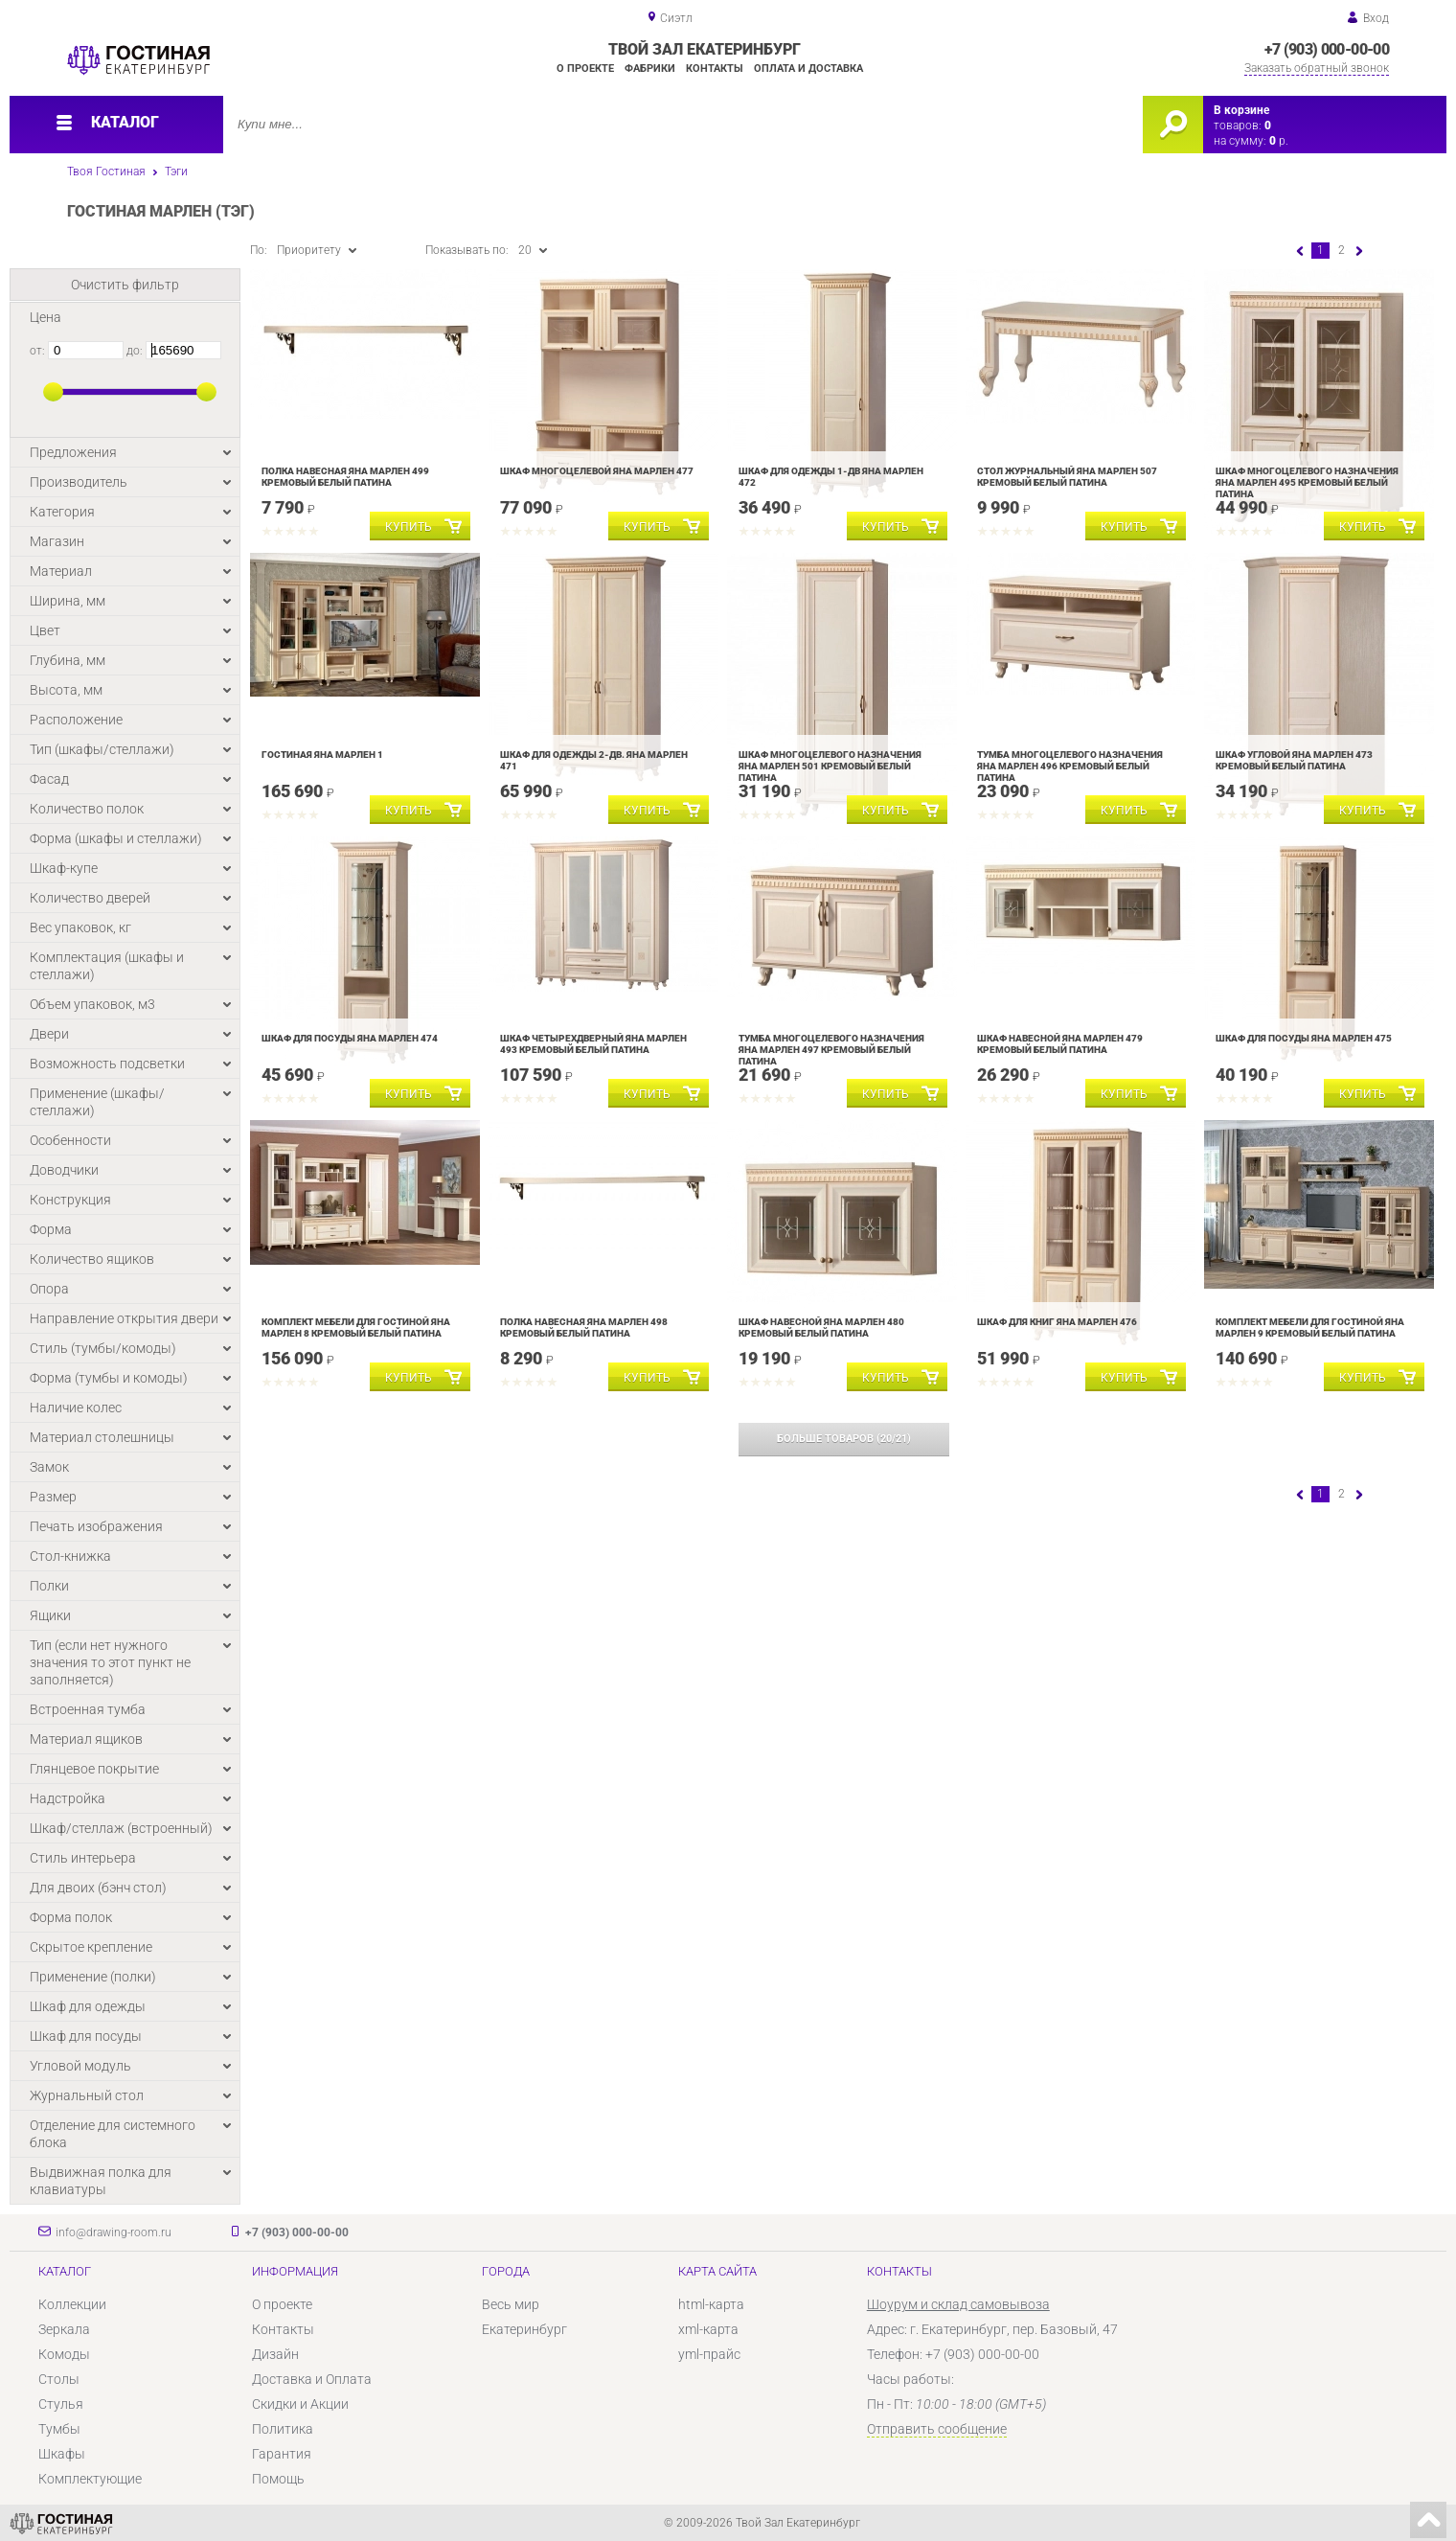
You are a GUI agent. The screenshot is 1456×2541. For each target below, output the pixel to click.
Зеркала (64, 2329)
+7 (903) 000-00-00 (1326, 49)
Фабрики (650, 68)
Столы (59, 2379)
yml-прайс (709, 2354)
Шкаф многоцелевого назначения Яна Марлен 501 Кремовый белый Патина (830, 766)
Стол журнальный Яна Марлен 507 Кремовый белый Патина (1067, 477)
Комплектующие (90, 2478)
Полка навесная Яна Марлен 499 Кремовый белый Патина (345, 477)
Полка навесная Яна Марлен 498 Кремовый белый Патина (584, 1327)
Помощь (278, 2478)
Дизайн (275, 2354)
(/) (844, 1438)
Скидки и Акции (300, 2404)
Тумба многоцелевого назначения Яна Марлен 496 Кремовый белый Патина (1070, 766)
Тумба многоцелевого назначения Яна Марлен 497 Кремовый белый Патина (831, 1049)
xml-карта (708, 2329)
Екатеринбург (524, 2329)
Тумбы (59, 2429)
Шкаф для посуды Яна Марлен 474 (350, 1038)
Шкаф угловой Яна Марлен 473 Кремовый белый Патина (1294, 760)
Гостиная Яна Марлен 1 (322, 754)
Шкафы (61, 2453)
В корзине (1241, 110)
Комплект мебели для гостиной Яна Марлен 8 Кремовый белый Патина (356, 1327)
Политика (282, 2429)
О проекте (585, 68)
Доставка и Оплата (312, 2379)
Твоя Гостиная (106, 171)
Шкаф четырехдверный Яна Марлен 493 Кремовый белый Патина (593, 1044)
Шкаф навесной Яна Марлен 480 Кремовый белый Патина (821, 1327)
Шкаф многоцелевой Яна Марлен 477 (597, 471)
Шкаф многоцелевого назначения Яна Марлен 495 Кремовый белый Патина (1307, 482)
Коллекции (72, 2304)
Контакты (714, 68)
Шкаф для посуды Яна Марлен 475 (1304, 1038)
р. (1278, 141)
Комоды (64, 2354)
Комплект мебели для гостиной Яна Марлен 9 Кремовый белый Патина (1310, 1327)
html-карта (711, 2304)
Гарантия (281, 2453)
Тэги (176, 171)
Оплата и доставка (808, 68)
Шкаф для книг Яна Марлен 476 (1057, 1321)
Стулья (60, 2404)
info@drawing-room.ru (113, 2232)
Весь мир (510, 2304)
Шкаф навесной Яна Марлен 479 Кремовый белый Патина (1060, 1044)
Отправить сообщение (937, 2429)
